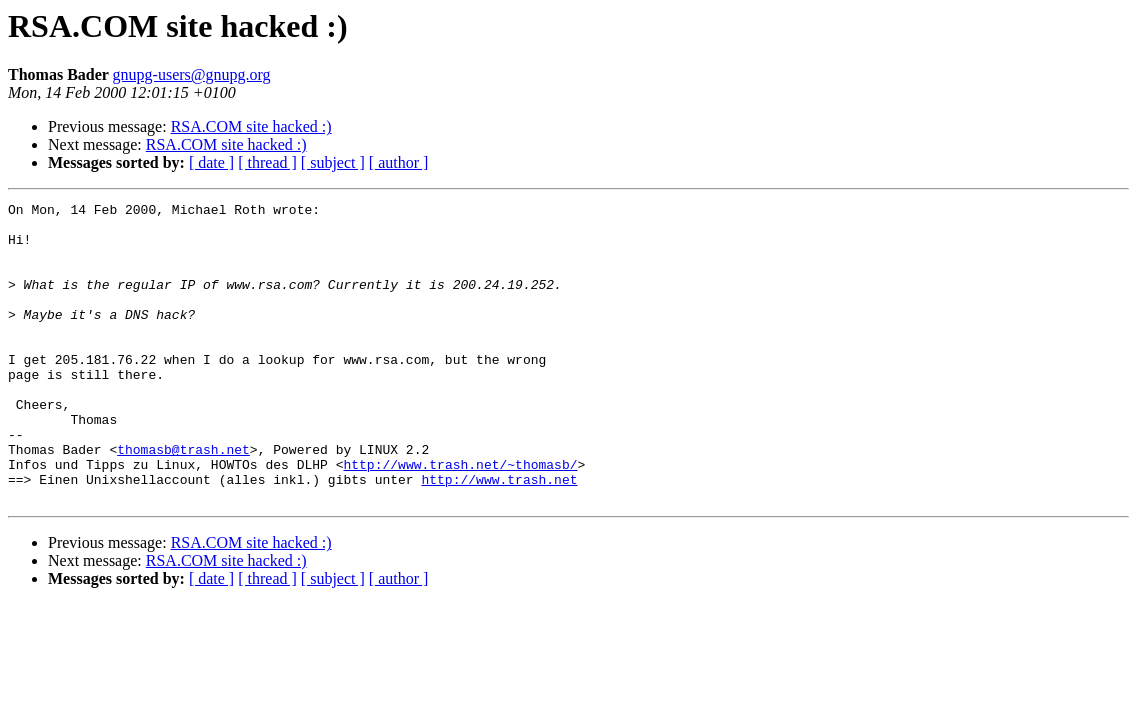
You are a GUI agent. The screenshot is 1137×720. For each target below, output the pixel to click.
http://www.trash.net (499, 536)
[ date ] (211, 162)
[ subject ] (333, 162)
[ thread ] (267, 162)
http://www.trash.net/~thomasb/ (460, 518)
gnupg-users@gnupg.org (192, 74)
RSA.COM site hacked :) (251, 126)
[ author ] (399, 162)
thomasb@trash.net (183, 500)
